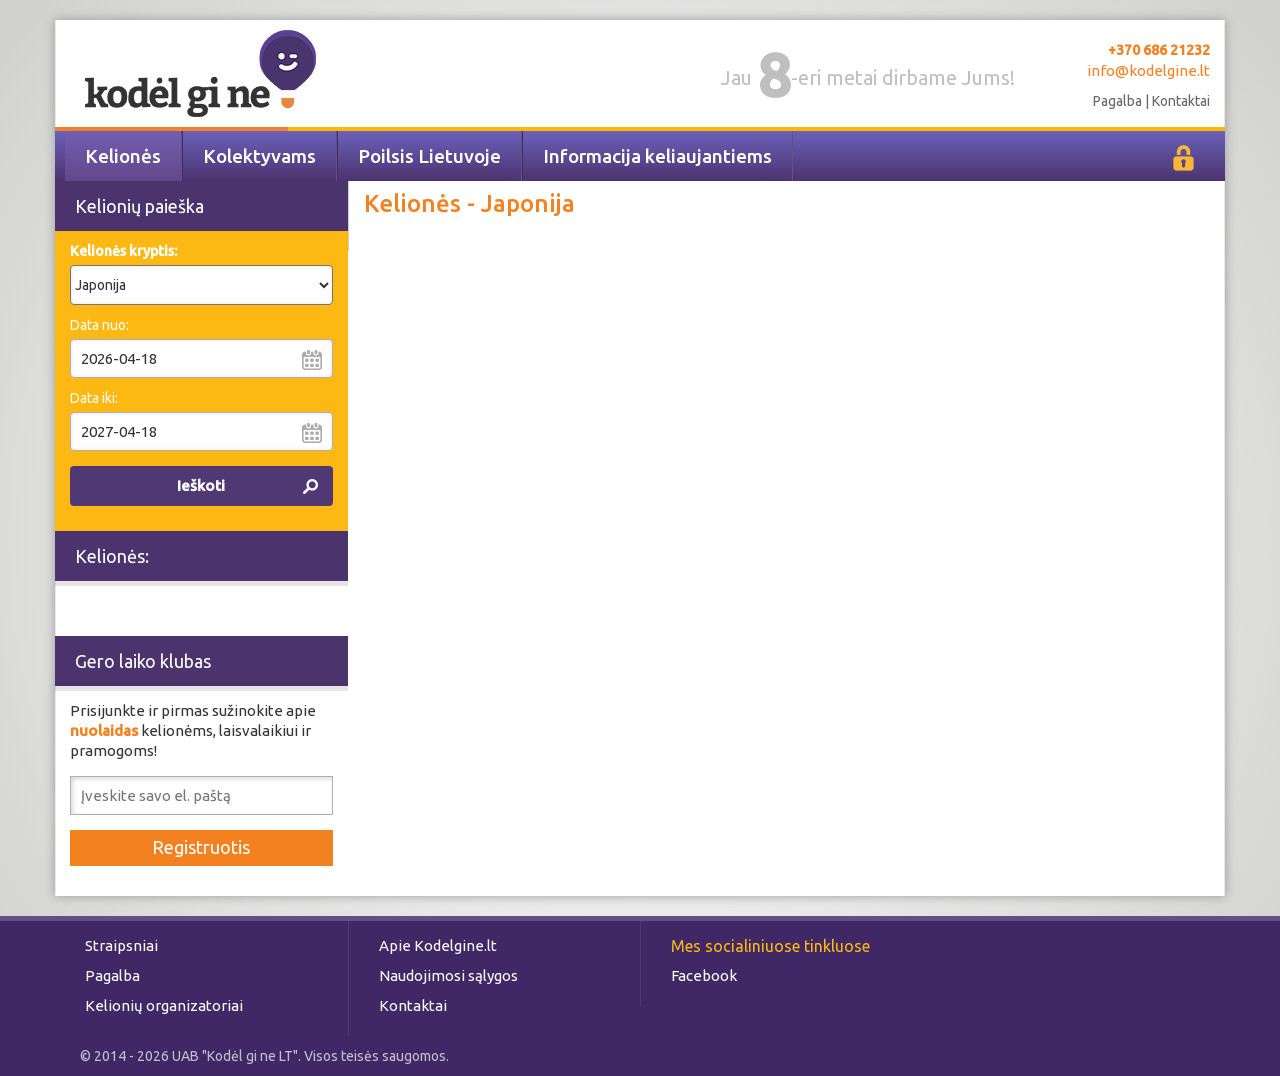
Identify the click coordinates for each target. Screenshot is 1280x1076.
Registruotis (201, 847)
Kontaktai (1181, 101)
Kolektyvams (259, 156)
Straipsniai (121, 945)
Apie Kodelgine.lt (438, 945)
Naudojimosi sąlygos (448, 975)
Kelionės (123, 156)
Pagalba (1117, 101)
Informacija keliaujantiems (657, 156)
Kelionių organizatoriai (164, 1005)
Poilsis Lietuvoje (429, 156)
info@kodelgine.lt (1148, 70)
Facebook (704, 975)
